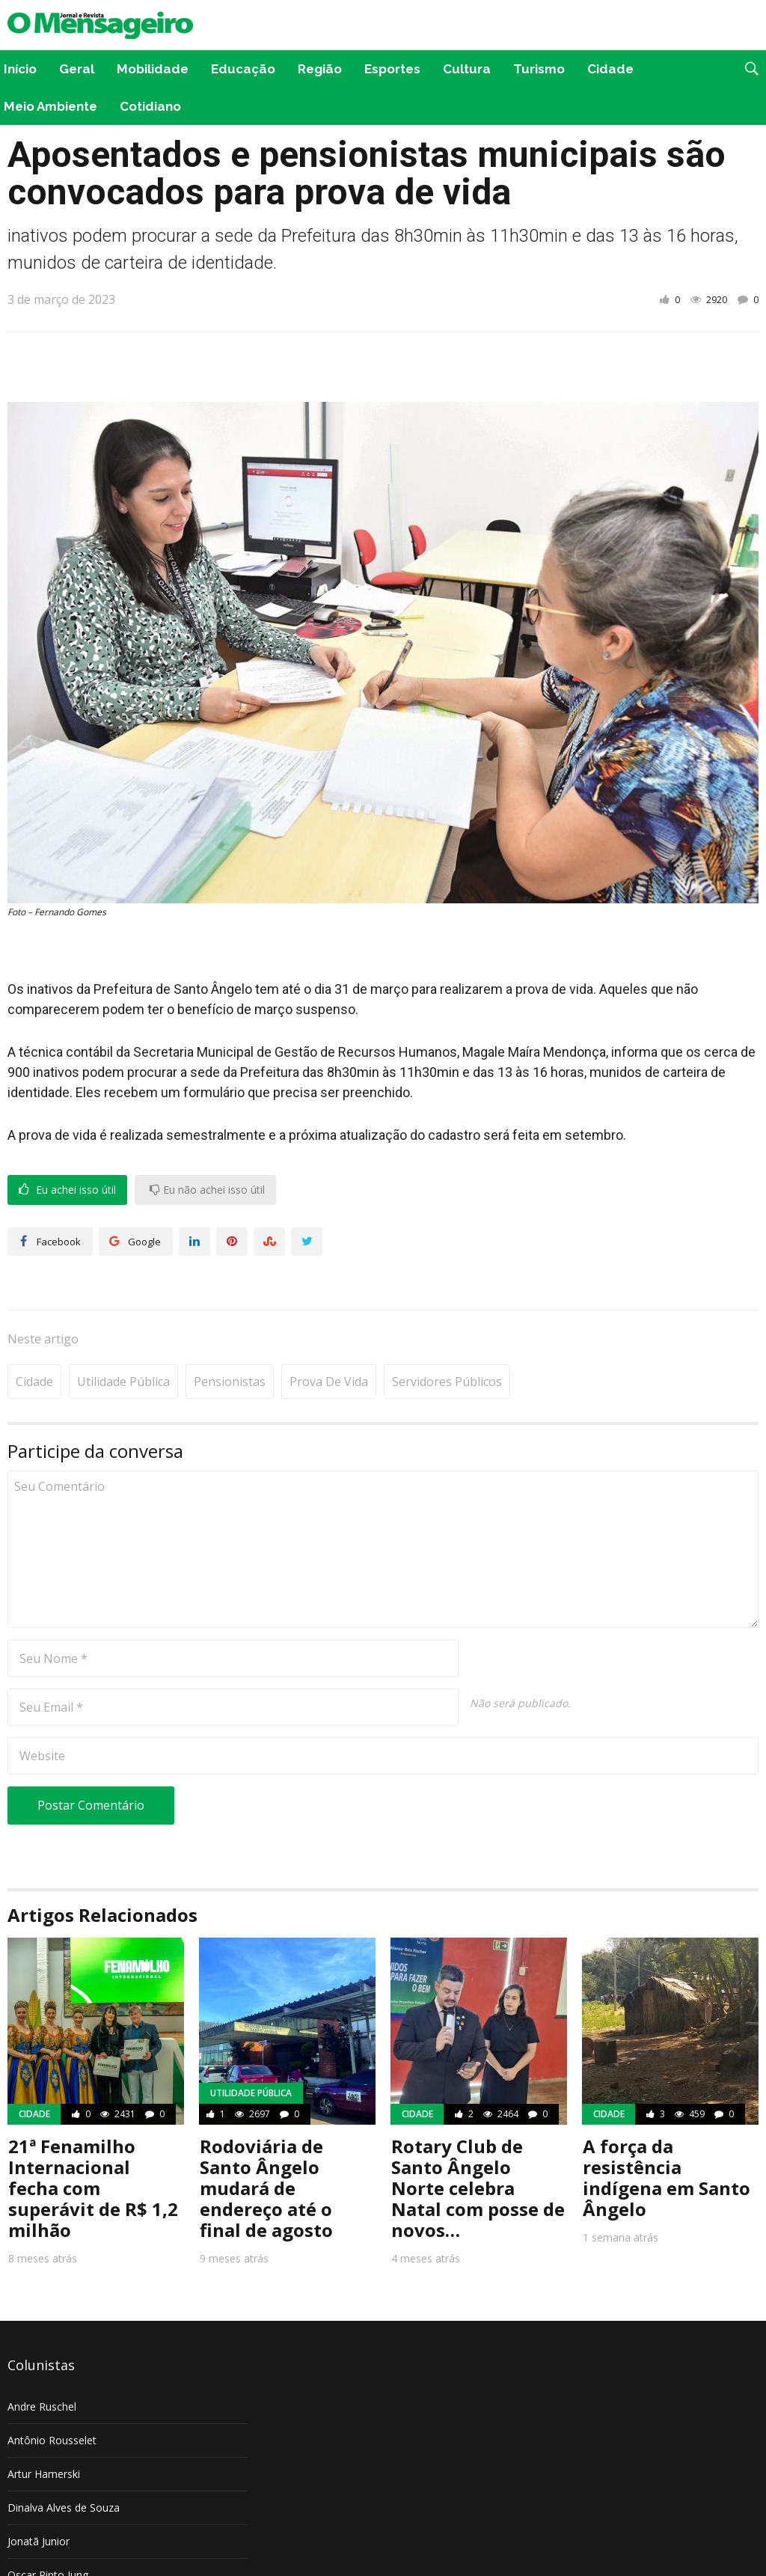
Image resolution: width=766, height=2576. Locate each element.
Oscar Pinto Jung (47, 2529)
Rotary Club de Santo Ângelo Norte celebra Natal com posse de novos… (478, 2142)
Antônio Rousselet (51, 2394)
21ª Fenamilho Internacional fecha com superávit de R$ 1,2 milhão (93, 2142)
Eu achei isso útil (67, 1190)
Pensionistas (230, 1336)
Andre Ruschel (41, 2361)
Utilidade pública (123, 1336)
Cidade (610, 68)
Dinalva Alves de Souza (63, 2462)
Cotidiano (150, 106)
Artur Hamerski (43, 2428)
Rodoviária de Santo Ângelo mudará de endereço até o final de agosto (266, 2142)
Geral (76, 68)
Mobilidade (153, 68)
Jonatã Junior (38, 2495)
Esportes (392, 68)
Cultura (467, 68)
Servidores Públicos (447, 1336)
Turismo (539, 68)
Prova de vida (328, 1336)
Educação (243, 68)
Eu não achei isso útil (207, 1190)
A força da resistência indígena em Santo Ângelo (666, 2132)
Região (320, 68)
